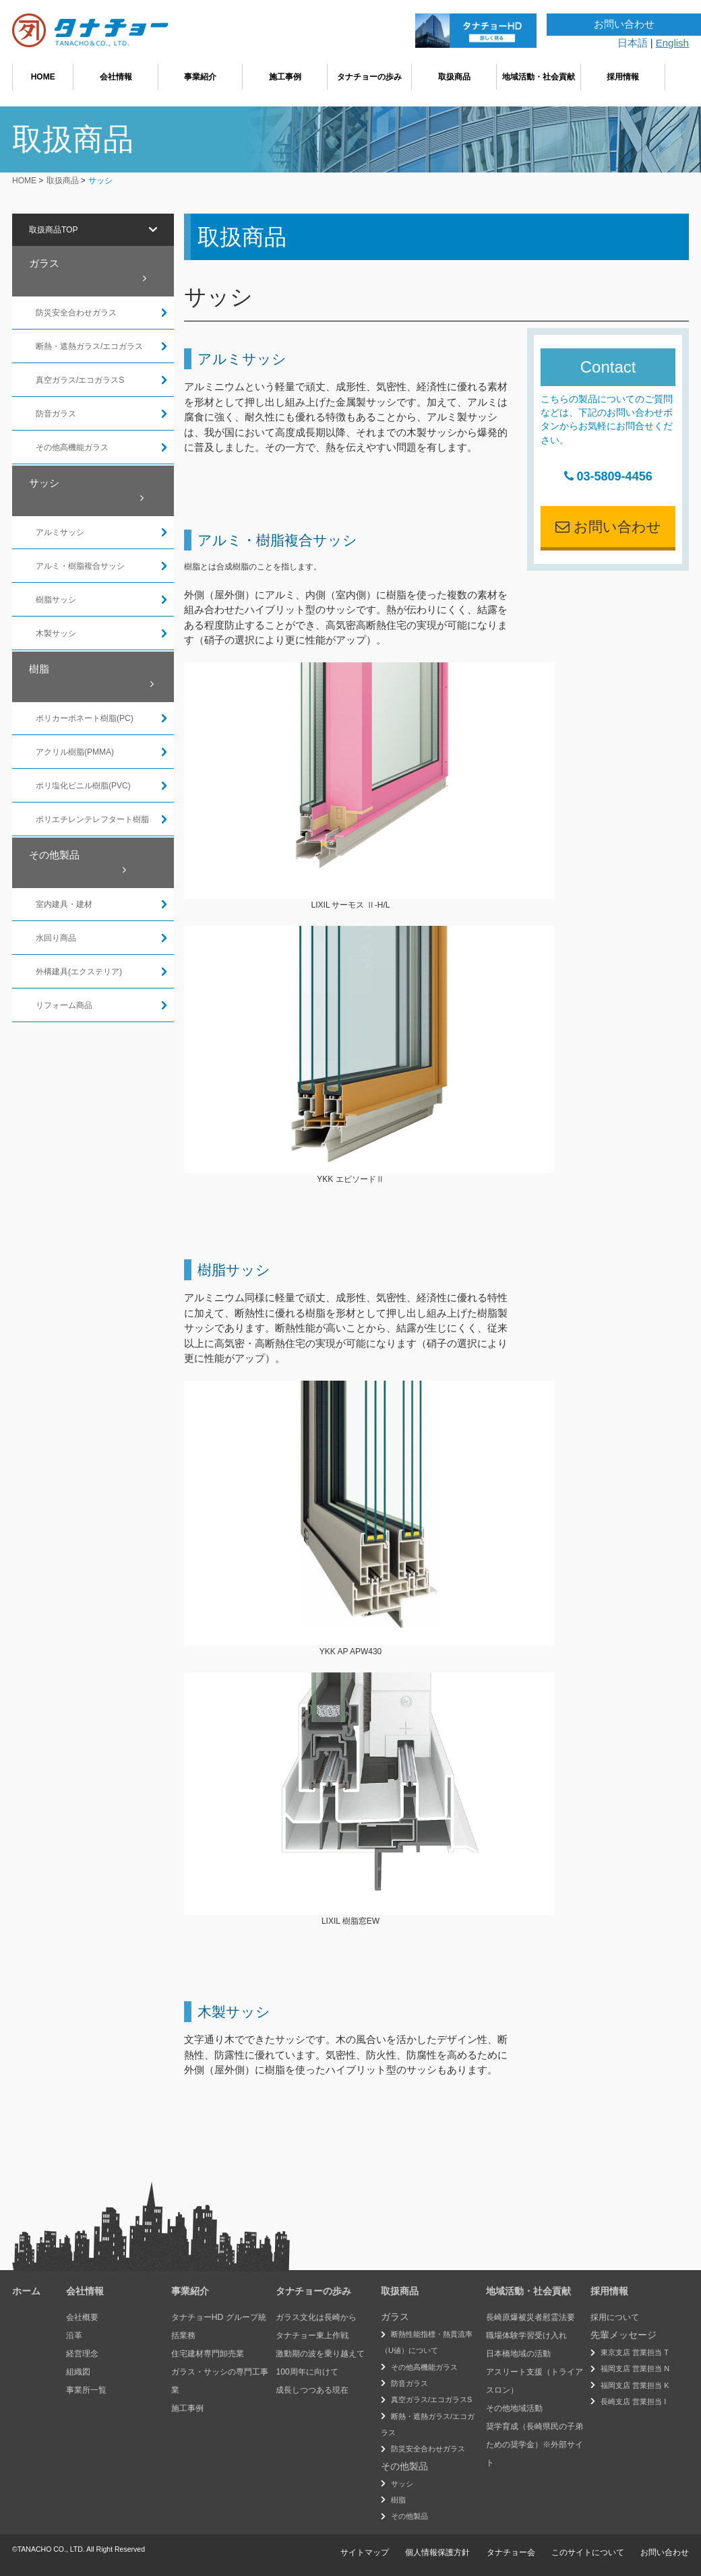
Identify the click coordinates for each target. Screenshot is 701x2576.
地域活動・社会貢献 (538, 77)
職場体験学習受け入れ (526, 2335)
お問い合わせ (608, 526)
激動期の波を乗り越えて (320, 2353)
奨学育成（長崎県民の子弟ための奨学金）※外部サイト (534, 2445)
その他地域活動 (514, 2408)
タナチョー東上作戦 (312, 2335)
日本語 (632, 43)
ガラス (87, 270)
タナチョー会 (511, 2552)
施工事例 (285, 77)
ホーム (26, 2291)
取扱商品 (454, 77)
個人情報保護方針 (437, 2552)
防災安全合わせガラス (428, 2449)
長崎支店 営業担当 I (633, 2401)
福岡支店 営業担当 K (635, 2385)
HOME (43, 77)
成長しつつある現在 (312, 2390)
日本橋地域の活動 (518, 2353)
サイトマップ (364, 2552)
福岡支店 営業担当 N (635, 2368)
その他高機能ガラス (424, 2367)
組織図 (78, 2372)
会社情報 (116, 77)
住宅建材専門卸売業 (207, 2353)
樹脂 (91, 676)
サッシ (86, 490)
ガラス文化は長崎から (316, 2317)
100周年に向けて (307, 2372)
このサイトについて (587, 2552)
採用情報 (623, 77)
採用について (614, 2317)
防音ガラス (409, 2383)
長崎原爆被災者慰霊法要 (530, 2317)
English (672, 43)
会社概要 (82, 2317)
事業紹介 (200, 77)
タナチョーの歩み (369, 77)
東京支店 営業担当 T (635, 2352)
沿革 (74, 2335)
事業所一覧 (86, 2390)
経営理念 (82, 2353)
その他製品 (77, 862)
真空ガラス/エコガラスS (431, 2399)
